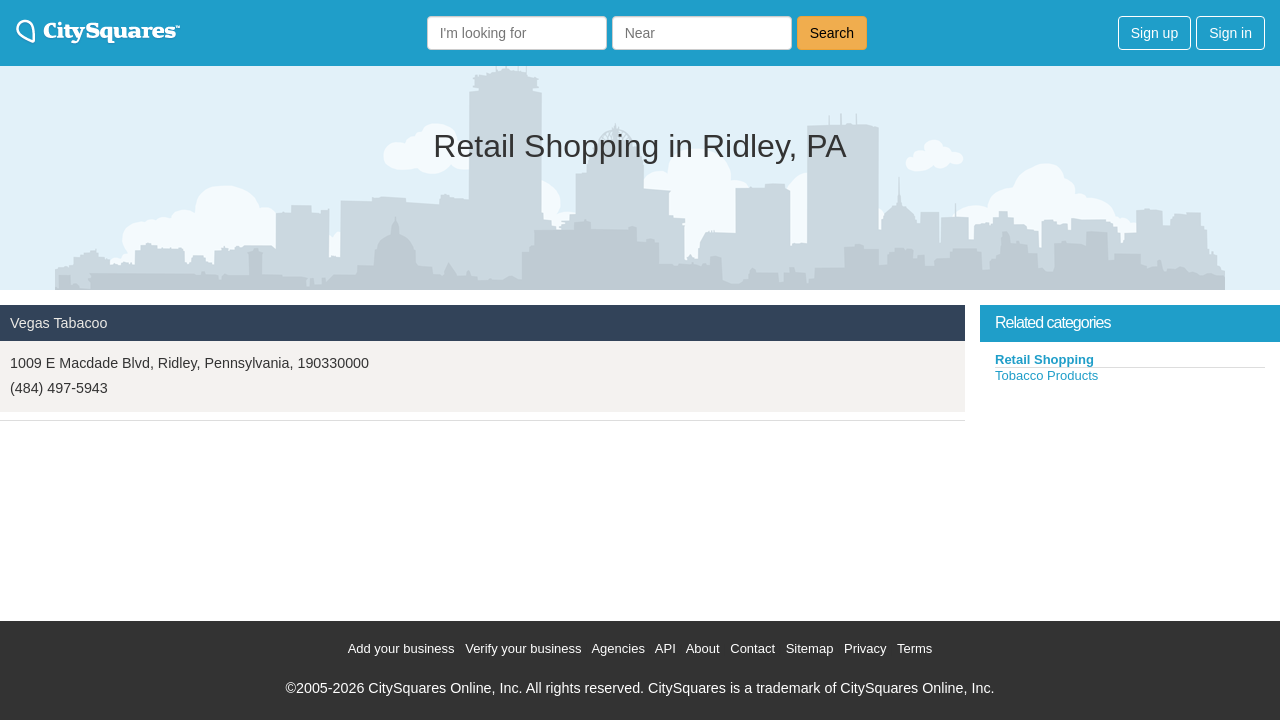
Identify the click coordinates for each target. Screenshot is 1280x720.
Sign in (1230, 33)
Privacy (865, 648)
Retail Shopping (1044, 359)
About (703, 648)
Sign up (1154, 33)
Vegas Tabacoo (59, 323)
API (665, 648)
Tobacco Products (1046, 375)
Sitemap (810, 648)
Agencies (617, 648)
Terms (914, 648)
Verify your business (523, 648)
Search (832, 33)
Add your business (401, 648)
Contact (752, 648)
